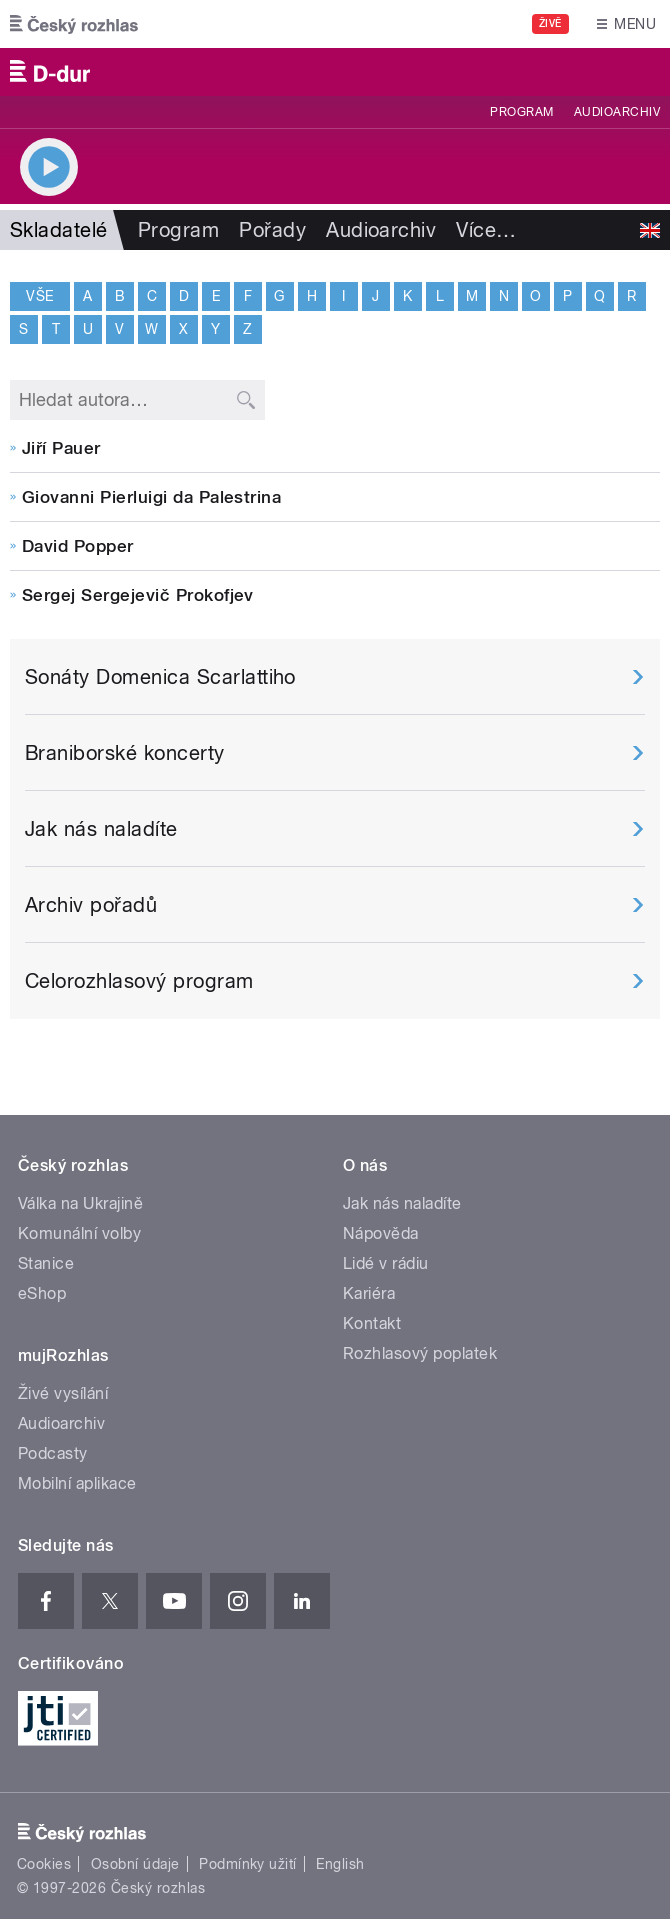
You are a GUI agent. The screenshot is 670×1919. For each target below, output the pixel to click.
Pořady (272, 230)
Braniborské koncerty (125, 753)
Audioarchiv (617, 112)
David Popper (78, 546)
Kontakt (372, 1323)
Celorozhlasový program (139, 981)
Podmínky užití (248, 1864)
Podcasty (53, 1453)
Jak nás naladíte (101, 829)
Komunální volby (79, 1233)
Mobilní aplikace (77, 1483)
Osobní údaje (135, 1864)
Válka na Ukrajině (80, 1203)
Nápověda (381, 1233)
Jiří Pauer (61, 448)
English (340, 1864)
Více (486, 230)
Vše (39, 295)
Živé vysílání (63, 1393)
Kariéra (369, 1293)
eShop (42, 1293)
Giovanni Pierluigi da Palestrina (151, 497)
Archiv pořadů (91, 905)
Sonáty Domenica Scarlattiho (160, 677)
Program (521, 112)
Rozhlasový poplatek (420, 1353)
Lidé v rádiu (386, 1263)
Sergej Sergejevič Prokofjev (138, 595)
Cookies (44, 1864)
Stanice (46, 1263)
